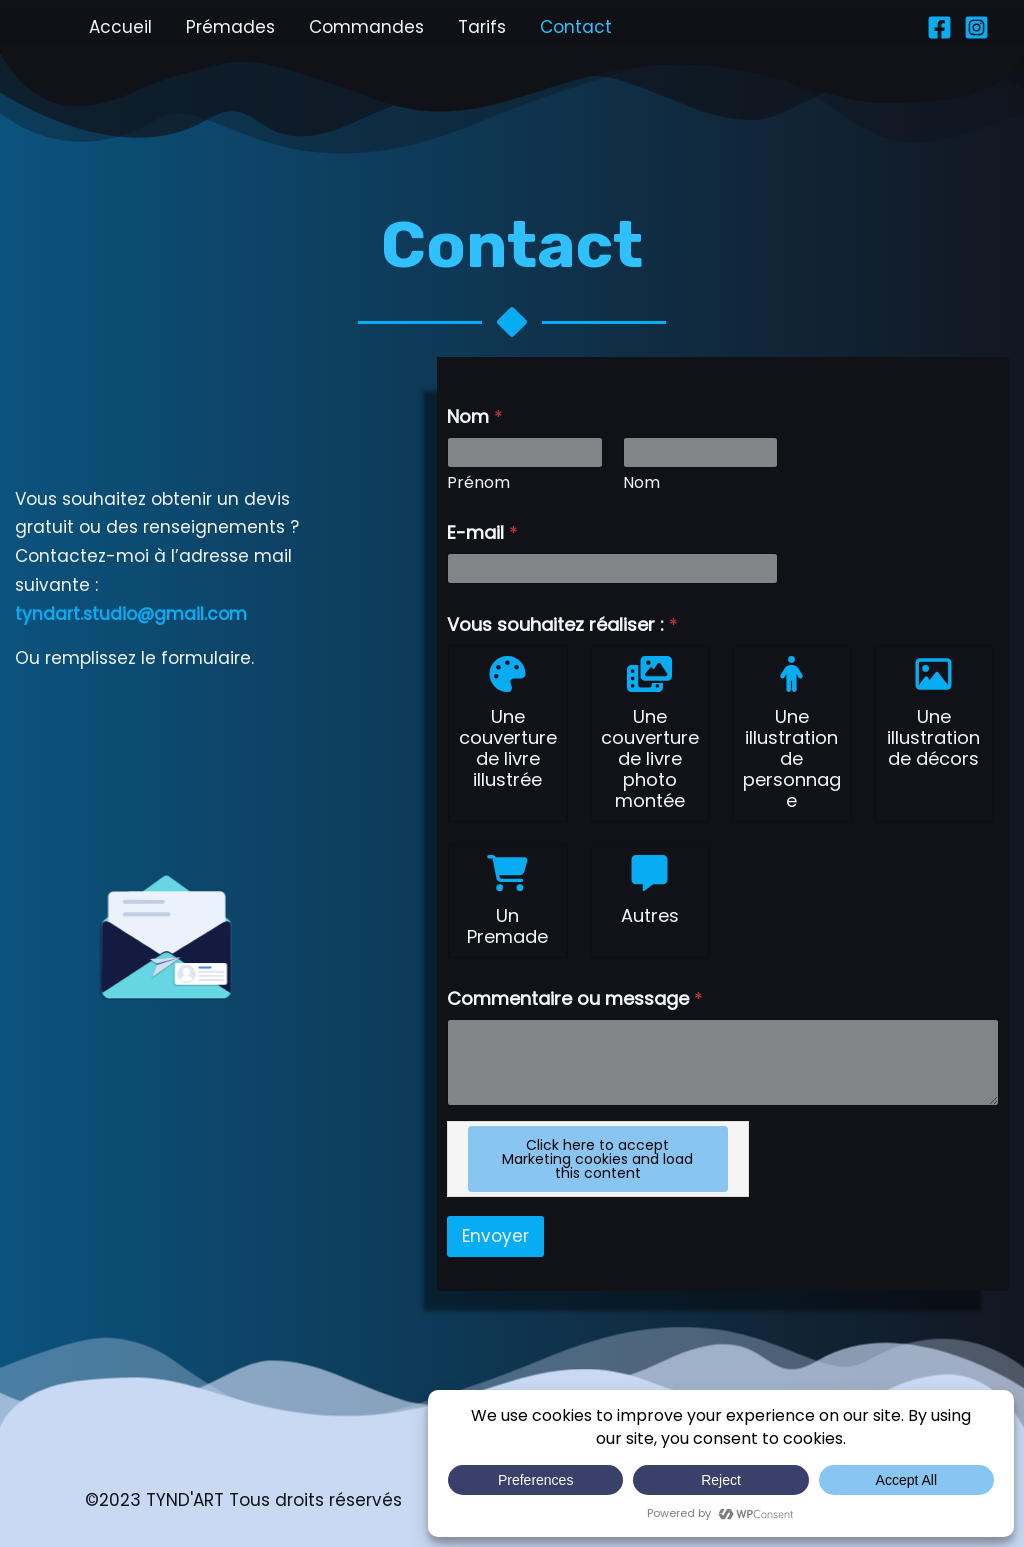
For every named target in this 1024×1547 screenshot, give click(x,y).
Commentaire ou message (575, 998)
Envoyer (495, 1236)
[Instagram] (976, 27)
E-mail (482, 532)
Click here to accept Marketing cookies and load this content (597, 1159)
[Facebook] (939, 27)
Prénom (478, 482)
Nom (641, 482)
